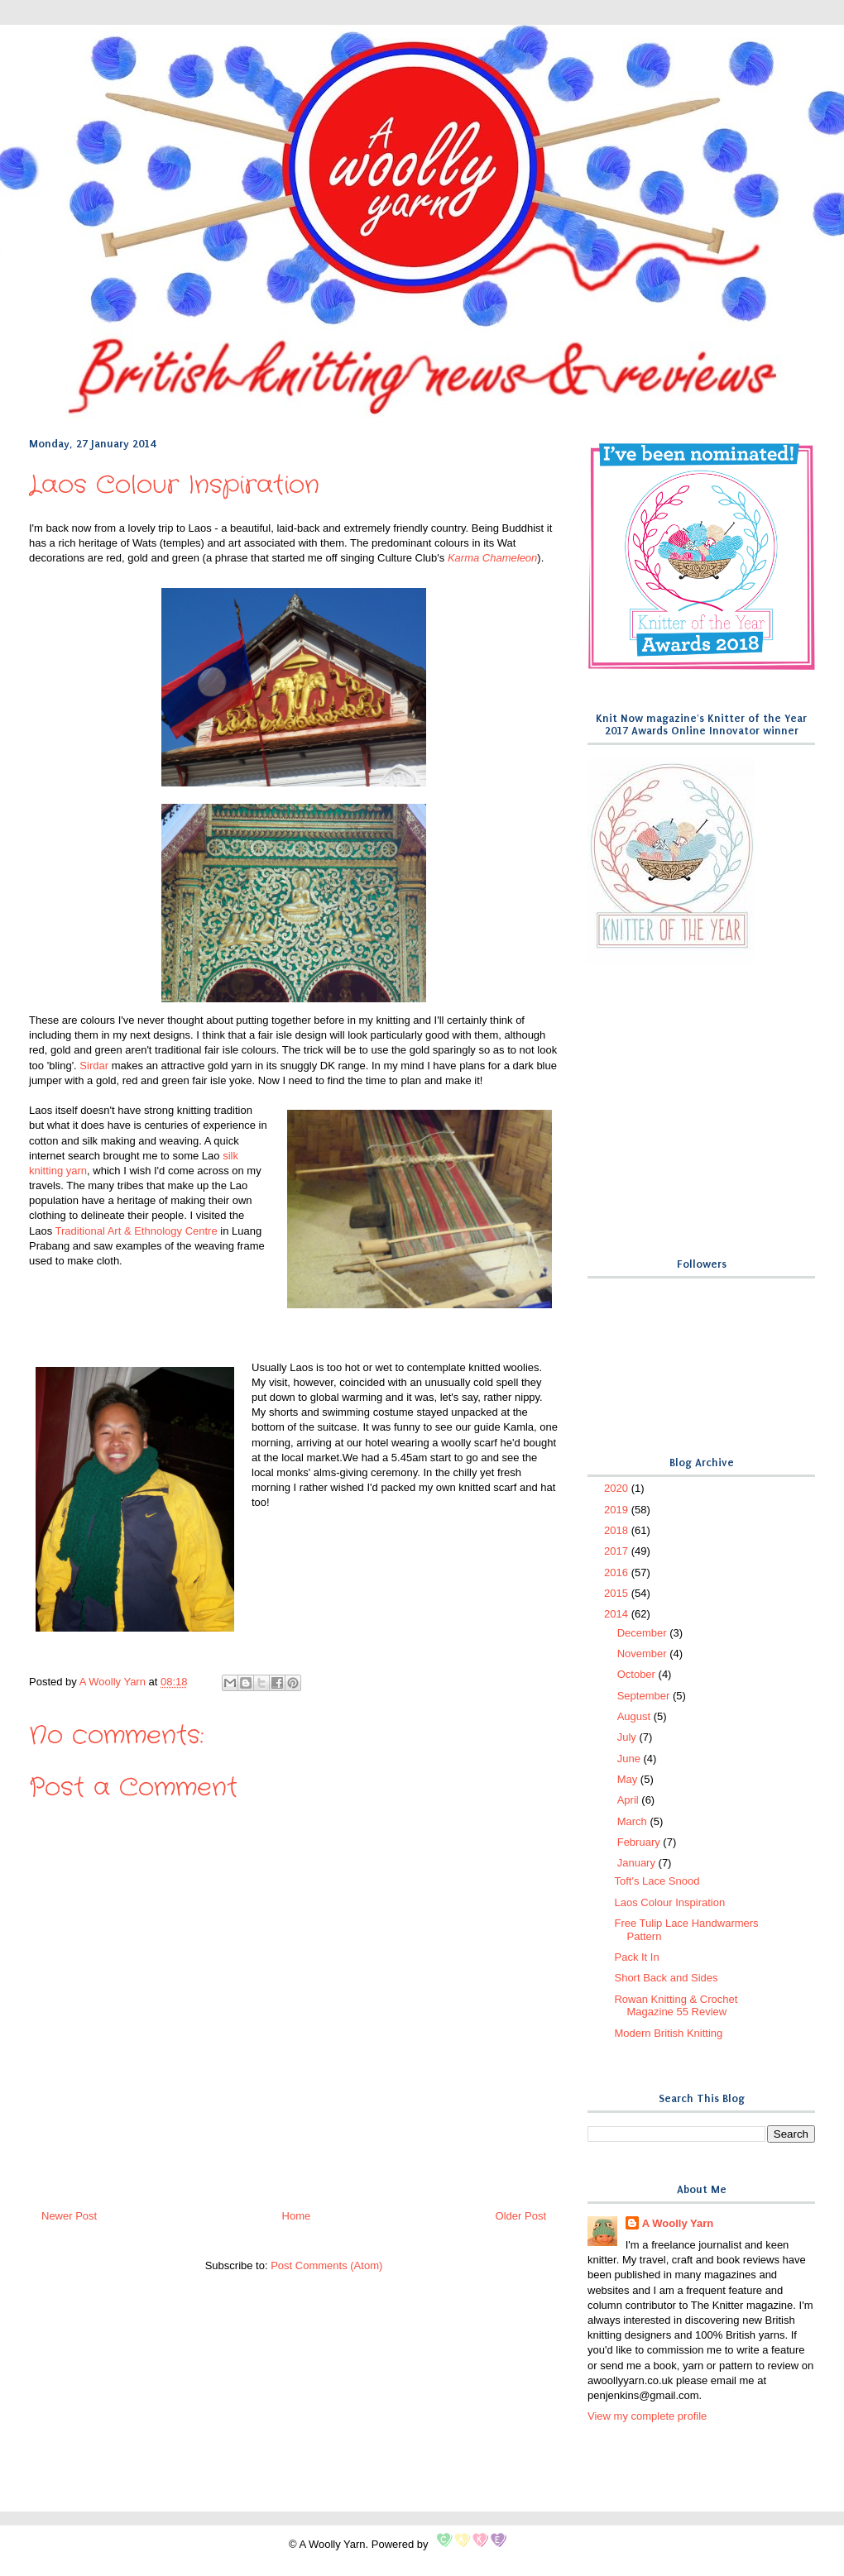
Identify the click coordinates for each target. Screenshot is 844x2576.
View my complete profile (647, 2416)
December (643, 1633)
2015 (617, 1593)
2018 (617, 1530)
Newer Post (69, 2216)
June (630, 1758)
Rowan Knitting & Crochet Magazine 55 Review (675, 2006)
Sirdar (93, 1065)
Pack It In (636, 1957)
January (638, 1863)
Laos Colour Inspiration (669, 1902)
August (635, 1716)
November (643, 1653)
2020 (617, 1488)
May (628, 1779)
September (645, 1695)
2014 (617, 1614)
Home (296, 2216)
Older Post (521, 2216)
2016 (617, 1572)
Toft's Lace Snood (656, 1881)
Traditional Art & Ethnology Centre (136, 1231)
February (640, 1842)
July (628, 1737)
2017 (617, 1551)
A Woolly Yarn (677, 2223)
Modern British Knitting (668, 2033)
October (638, 1674)
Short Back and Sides (665, 1977)
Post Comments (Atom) (326, 2265)
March (633, 1821)
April (629, 1800)
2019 (617, 1509)
